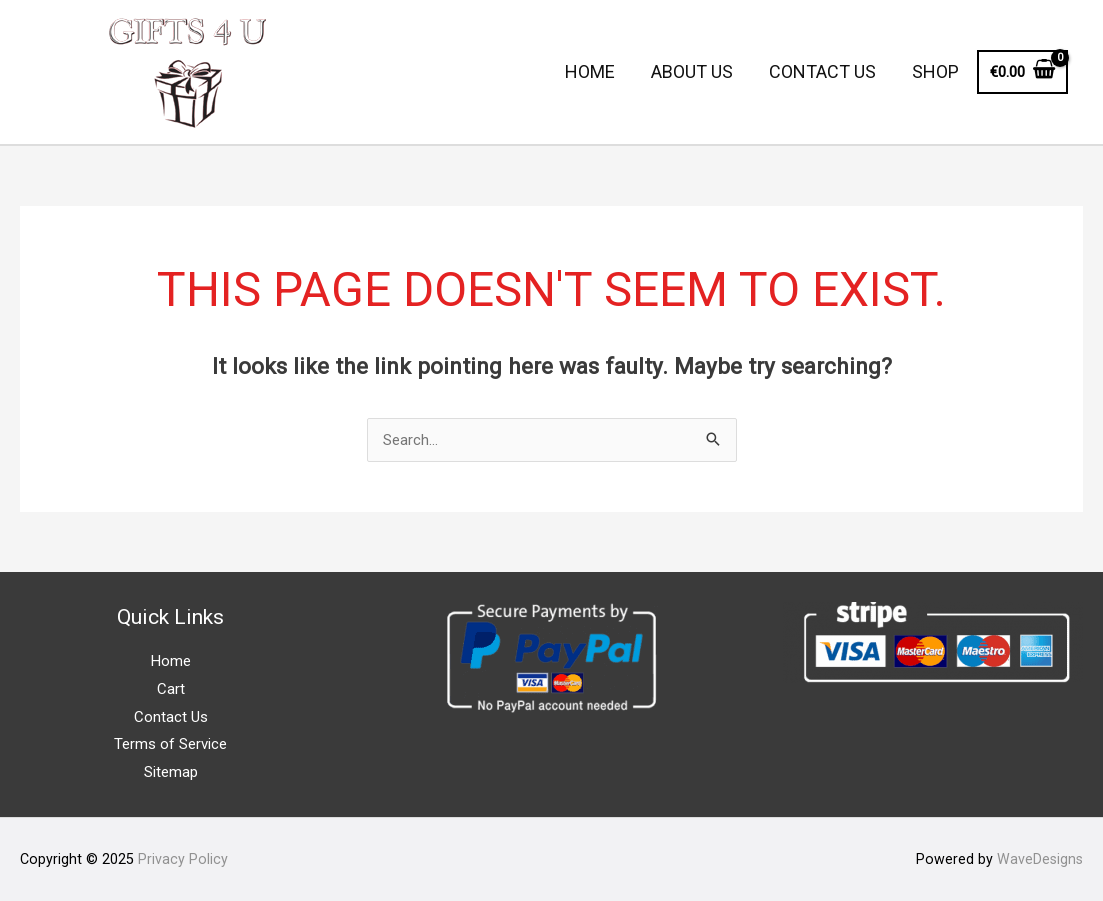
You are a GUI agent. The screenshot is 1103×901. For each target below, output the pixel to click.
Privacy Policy (183, 859)
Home (171, 661)
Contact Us (171, 717)
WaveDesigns (1040, 859)
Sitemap (171, 772)
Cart (171, 689)
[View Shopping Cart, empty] (1022, 72)
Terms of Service (170, 744)
